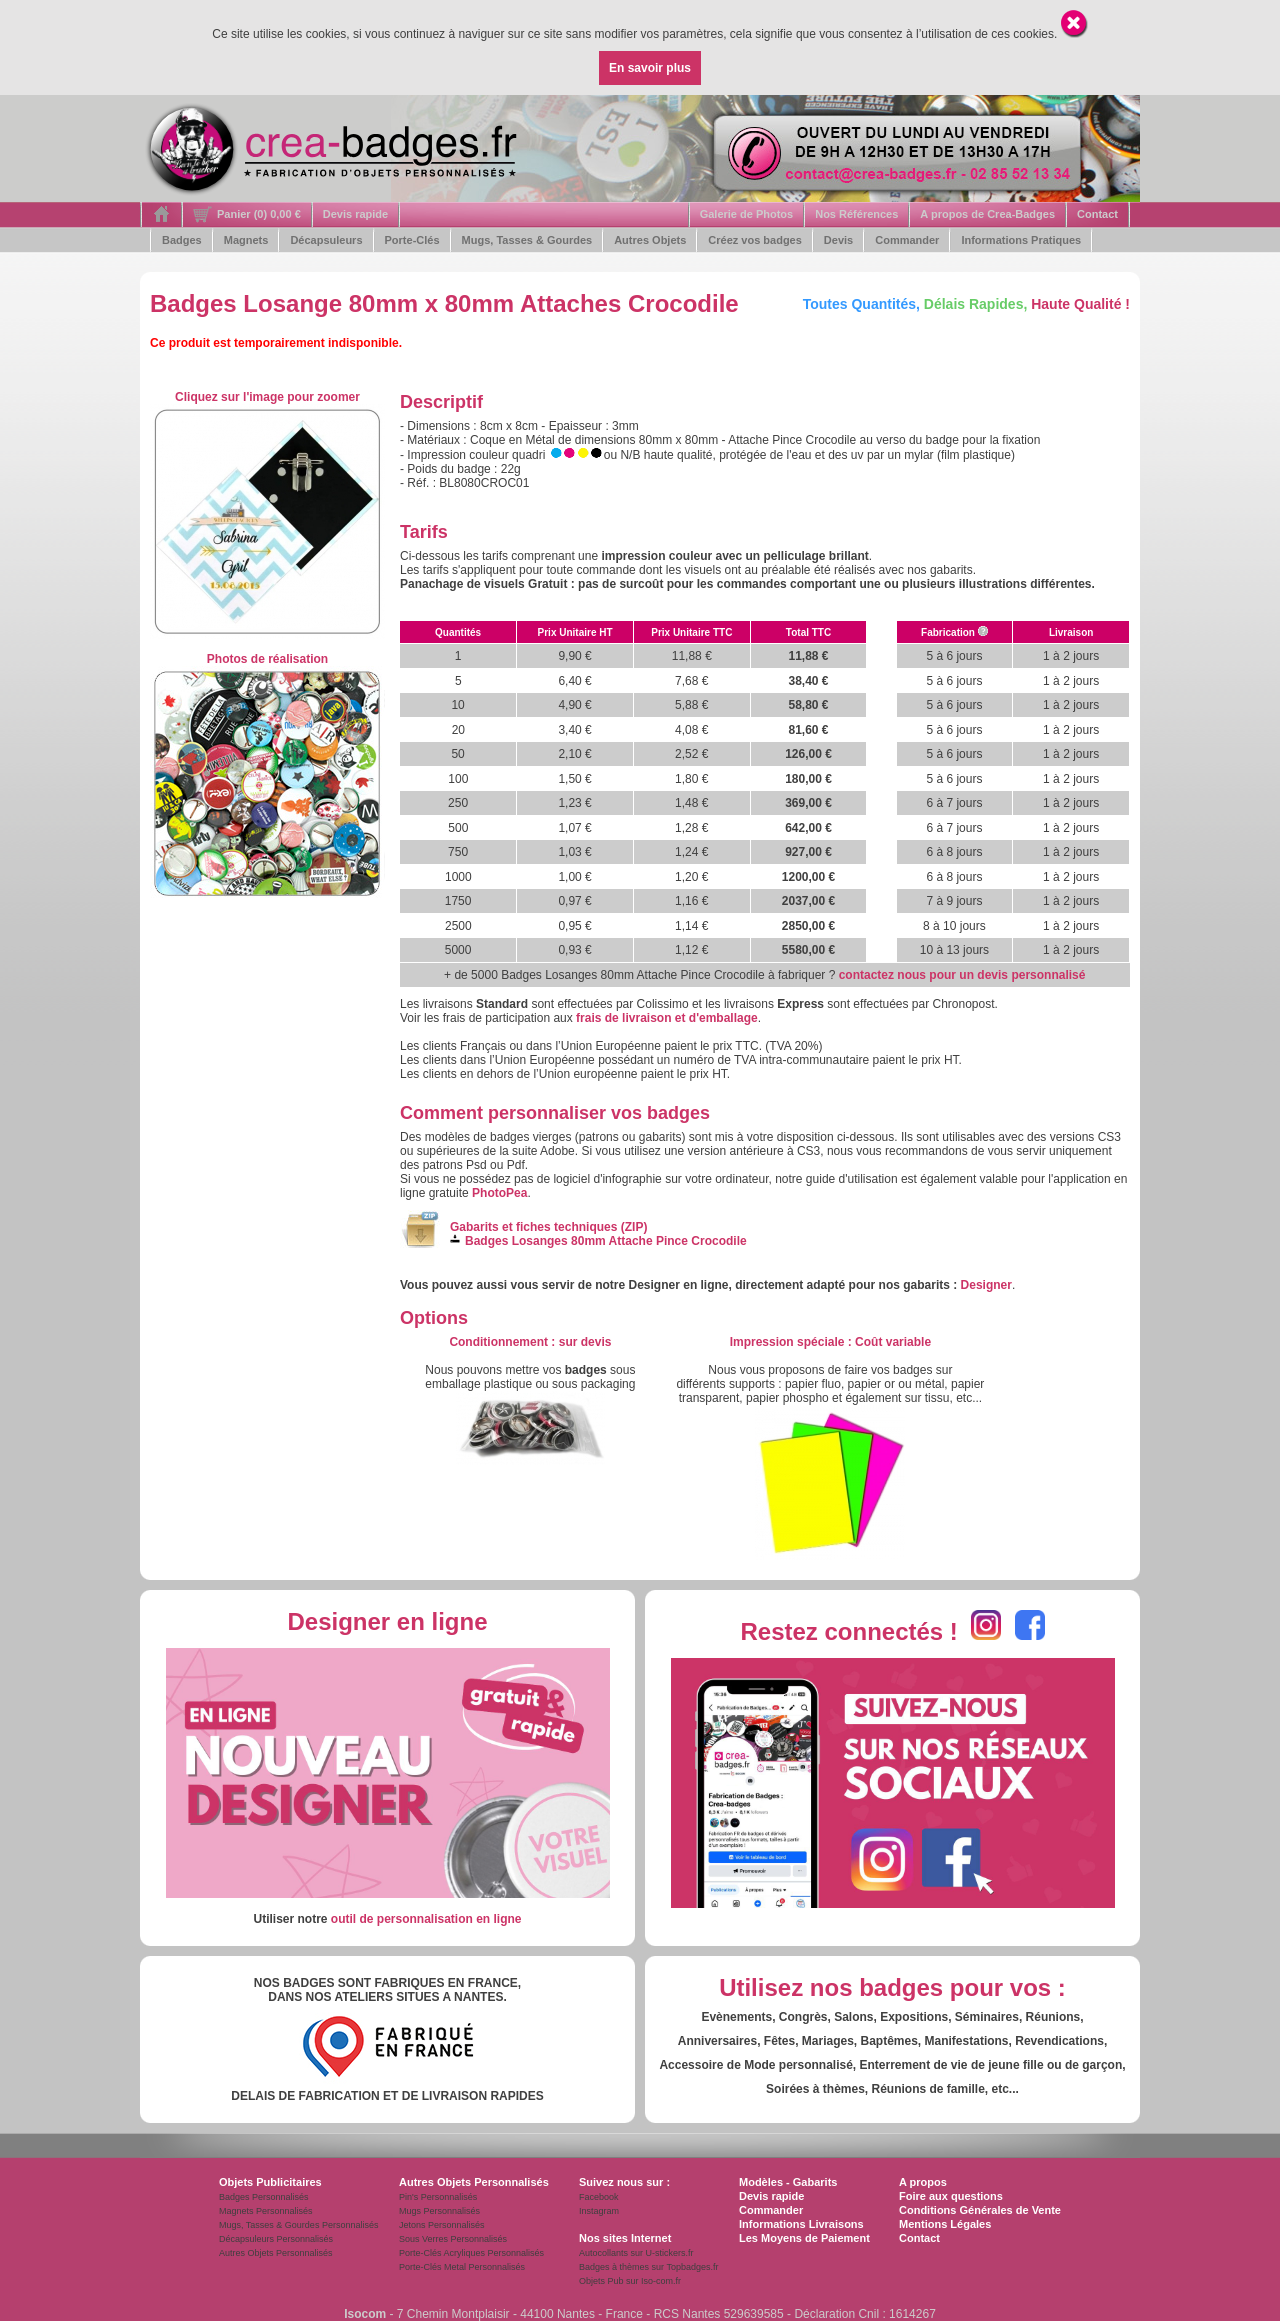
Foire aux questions (951, 2196)
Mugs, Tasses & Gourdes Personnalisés (298, 2225)
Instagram (599, 2211)
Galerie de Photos (747, 214)
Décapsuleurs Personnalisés (276, 2239)
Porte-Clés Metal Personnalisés (462, 2267)
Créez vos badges (755, 240)
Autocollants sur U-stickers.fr (636, 2253)
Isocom (365, 2314)
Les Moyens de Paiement (804, 2238)
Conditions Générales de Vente (980, 2210)
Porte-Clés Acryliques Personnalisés (471, 2253)
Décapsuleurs (326, 240)
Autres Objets (650, 240)
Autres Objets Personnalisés (276, 2253)
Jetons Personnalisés (442, 2225)
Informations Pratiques (1021, 240)
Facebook (599, 2197)
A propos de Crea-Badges (987, 214)
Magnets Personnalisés (266, 2211)
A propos (923, 2182)
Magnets (246, 240)
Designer (986, 1285)
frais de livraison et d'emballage (667, 1018)
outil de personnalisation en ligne (426, 1919)
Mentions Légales (945, 2224)
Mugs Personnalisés (439, 2211)
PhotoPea (499, 1193)
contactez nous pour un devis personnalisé (962, 975)
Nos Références (856, 214)
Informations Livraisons (801, 2224)
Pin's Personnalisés (438, 2197)
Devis (838, 240)
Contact (1097, 214)
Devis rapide (355, 214)
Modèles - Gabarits (788, 2182)
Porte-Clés (412, 240)
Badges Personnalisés (264, 2197)
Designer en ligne (387, 1621)
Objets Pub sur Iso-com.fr (630, 2281)
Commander (907, 240)
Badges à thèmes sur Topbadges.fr (648, 2267)
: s (530, 1342)
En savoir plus (650, 68)
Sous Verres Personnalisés (453, 2239)
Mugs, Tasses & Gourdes (527, 240)
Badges (182, 240)
